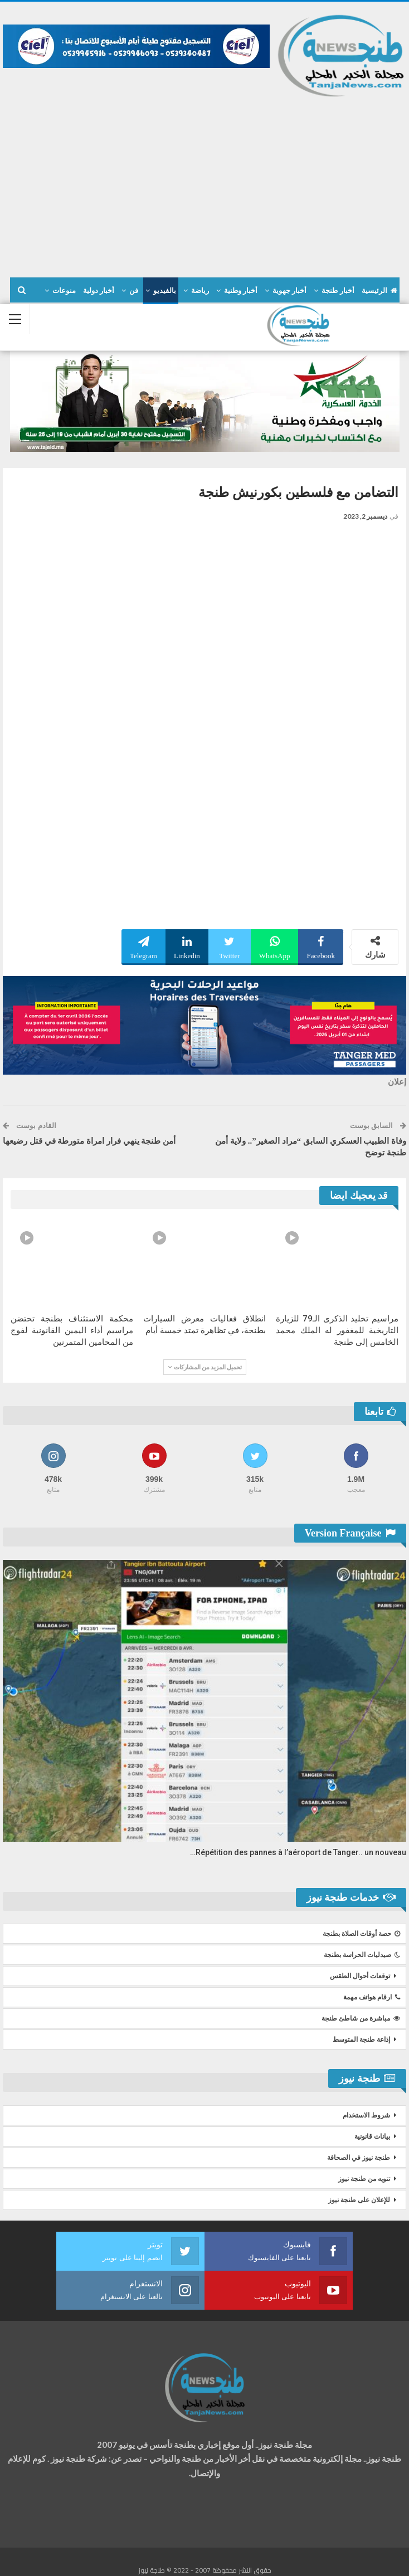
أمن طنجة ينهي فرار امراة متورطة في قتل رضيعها (89, 1140)
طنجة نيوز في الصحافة (358, 2158)
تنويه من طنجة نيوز (364, 2179)
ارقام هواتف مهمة (371, 1997)
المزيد (66, 290)
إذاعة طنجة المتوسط (361, 2039)
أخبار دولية (98, 290)
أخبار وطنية (240, 290)
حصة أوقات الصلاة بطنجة (361, 1934)
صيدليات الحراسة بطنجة (362, 1955)
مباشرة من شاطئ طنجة (361, 2018)
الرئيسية (379, 290)
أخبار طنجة (338, 290)
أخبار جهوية (289, 290)
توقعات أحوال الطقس (360, 1976)
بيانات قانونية (372, 2136)
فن (133, 290)
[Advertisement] (204, 182)
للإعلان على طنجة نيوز (359, 2200)
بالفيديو (164, 290)
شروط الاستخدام (366, 2115)
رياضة (200, 290)
